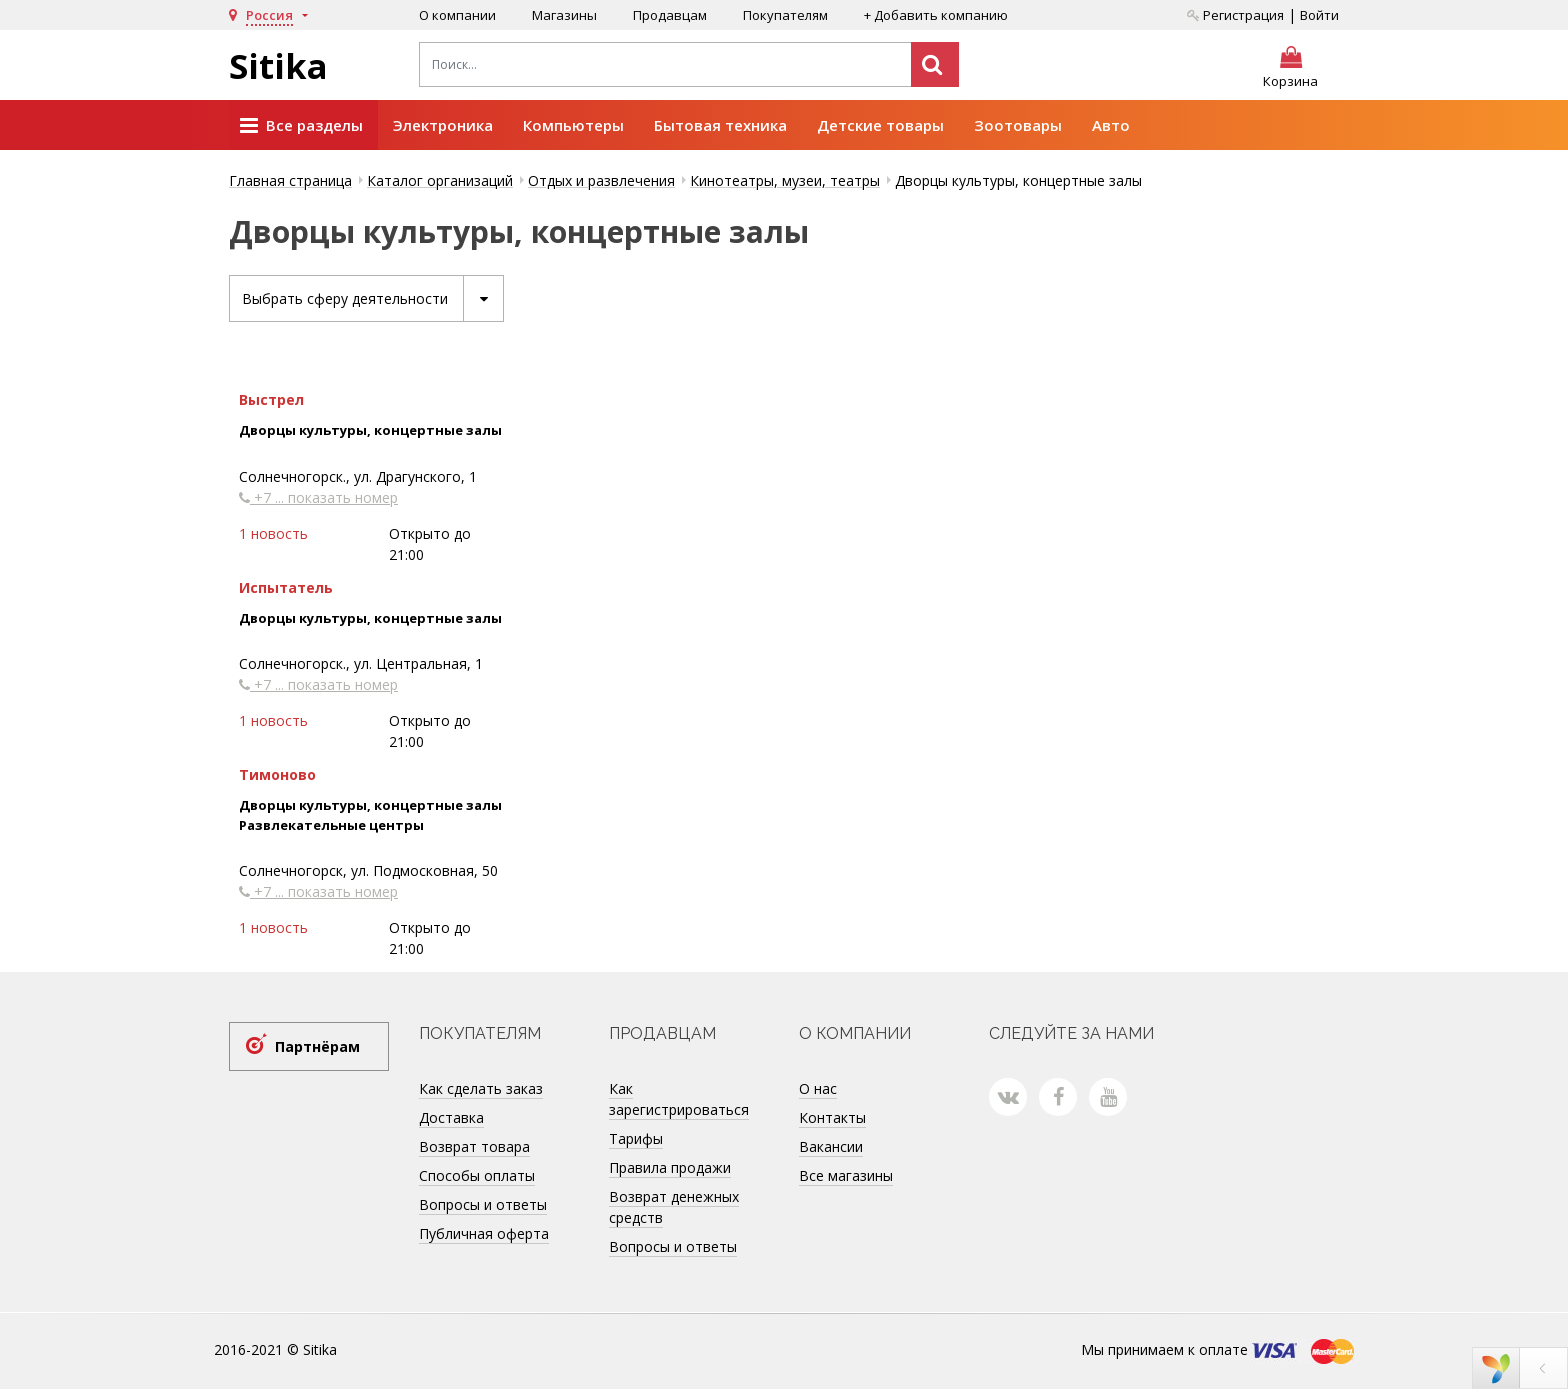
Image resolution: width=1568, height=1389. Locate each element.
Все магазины (846, 1175)
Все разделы (301, 126)
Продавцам (670, 15)
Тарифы (636, 1138)
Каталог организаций (440, 180)
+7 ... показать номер (318, 497)
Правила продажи (670, 1167)
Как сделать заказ (481, 1088)
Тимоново (277, 774)
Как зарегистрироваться (679, 1099)
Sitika (278, 66)
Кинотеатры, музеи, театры (785, 180)
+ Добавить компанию (936, 15)
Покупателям (785, 15)
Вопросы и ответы (483, 1204)
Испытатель (286, 587)
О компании (457, 15)
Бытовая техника (720, 125)
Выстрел (271, 399)
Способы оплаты (477, 1175)
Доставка (451, 1117)
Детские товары (880, 125)
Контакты (832, 1117)
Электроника (443, 125)
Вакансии (831, 1146)
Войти (1319, 15)
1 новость (273, 533)
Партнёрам (317, 1046)
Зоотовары (1018, 125)
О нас (818, 1088)
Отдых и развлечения (601, 180)
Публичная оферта (484, 1233)
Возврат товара (474, 1146)
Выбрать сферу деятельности (372, 298)
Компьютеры (573, 125)
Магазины (564, 15)
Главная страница (290, 180)
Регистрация (1235, 15)
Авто (1111, 125)
